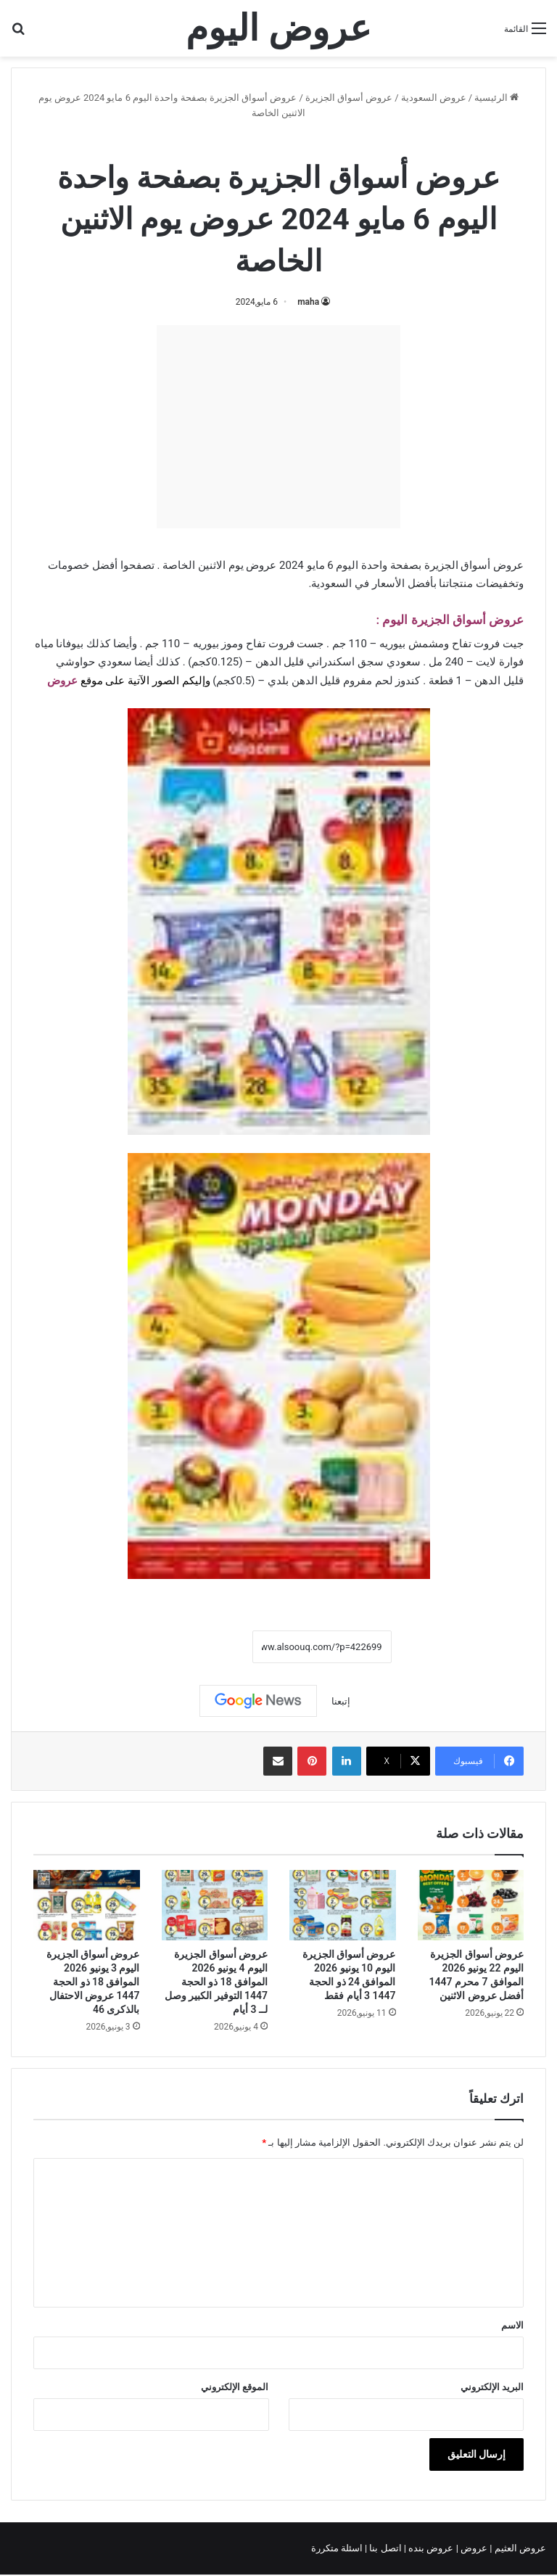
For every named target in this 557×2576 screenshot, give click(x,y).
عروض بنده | (430, 2548)
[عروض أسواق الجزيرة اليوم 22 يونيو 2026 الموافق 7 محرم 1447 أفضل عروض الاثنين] (471, 1905)
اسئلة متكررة (338, 2548)
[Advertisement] (278, 426)
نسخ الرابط (207, 1646)
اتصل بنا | (384, 2548)
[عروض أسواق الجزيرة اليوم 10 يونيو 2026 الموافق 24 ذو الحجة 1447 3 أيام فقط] (342, 1905)
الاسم (512, 2325)
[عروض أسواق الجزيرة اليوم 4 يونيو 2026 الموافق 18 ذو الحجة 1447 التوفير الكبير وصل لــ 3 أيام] (215, 1905)
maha (308, 302)
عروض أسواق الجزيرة (348, 97)
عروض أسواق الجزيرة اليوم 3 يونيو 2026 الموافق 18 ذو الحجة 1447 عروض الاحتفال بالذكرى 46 (93, 1981)
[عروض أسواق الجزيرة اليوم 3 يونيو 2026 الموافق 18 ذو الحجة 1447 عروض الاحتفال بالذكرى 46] (86, 1905)
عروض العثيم (519, 2548)
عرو (69, 680)
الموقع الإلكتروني (234, 2387)
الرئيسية (496, 97)
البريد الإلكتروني (492, 2387)
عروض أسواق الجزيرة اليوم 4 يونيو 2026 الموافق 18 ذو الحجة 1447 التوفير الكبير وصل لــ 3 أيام (216, 1981)
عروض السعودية (433, 97)
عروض (474, 2548)
